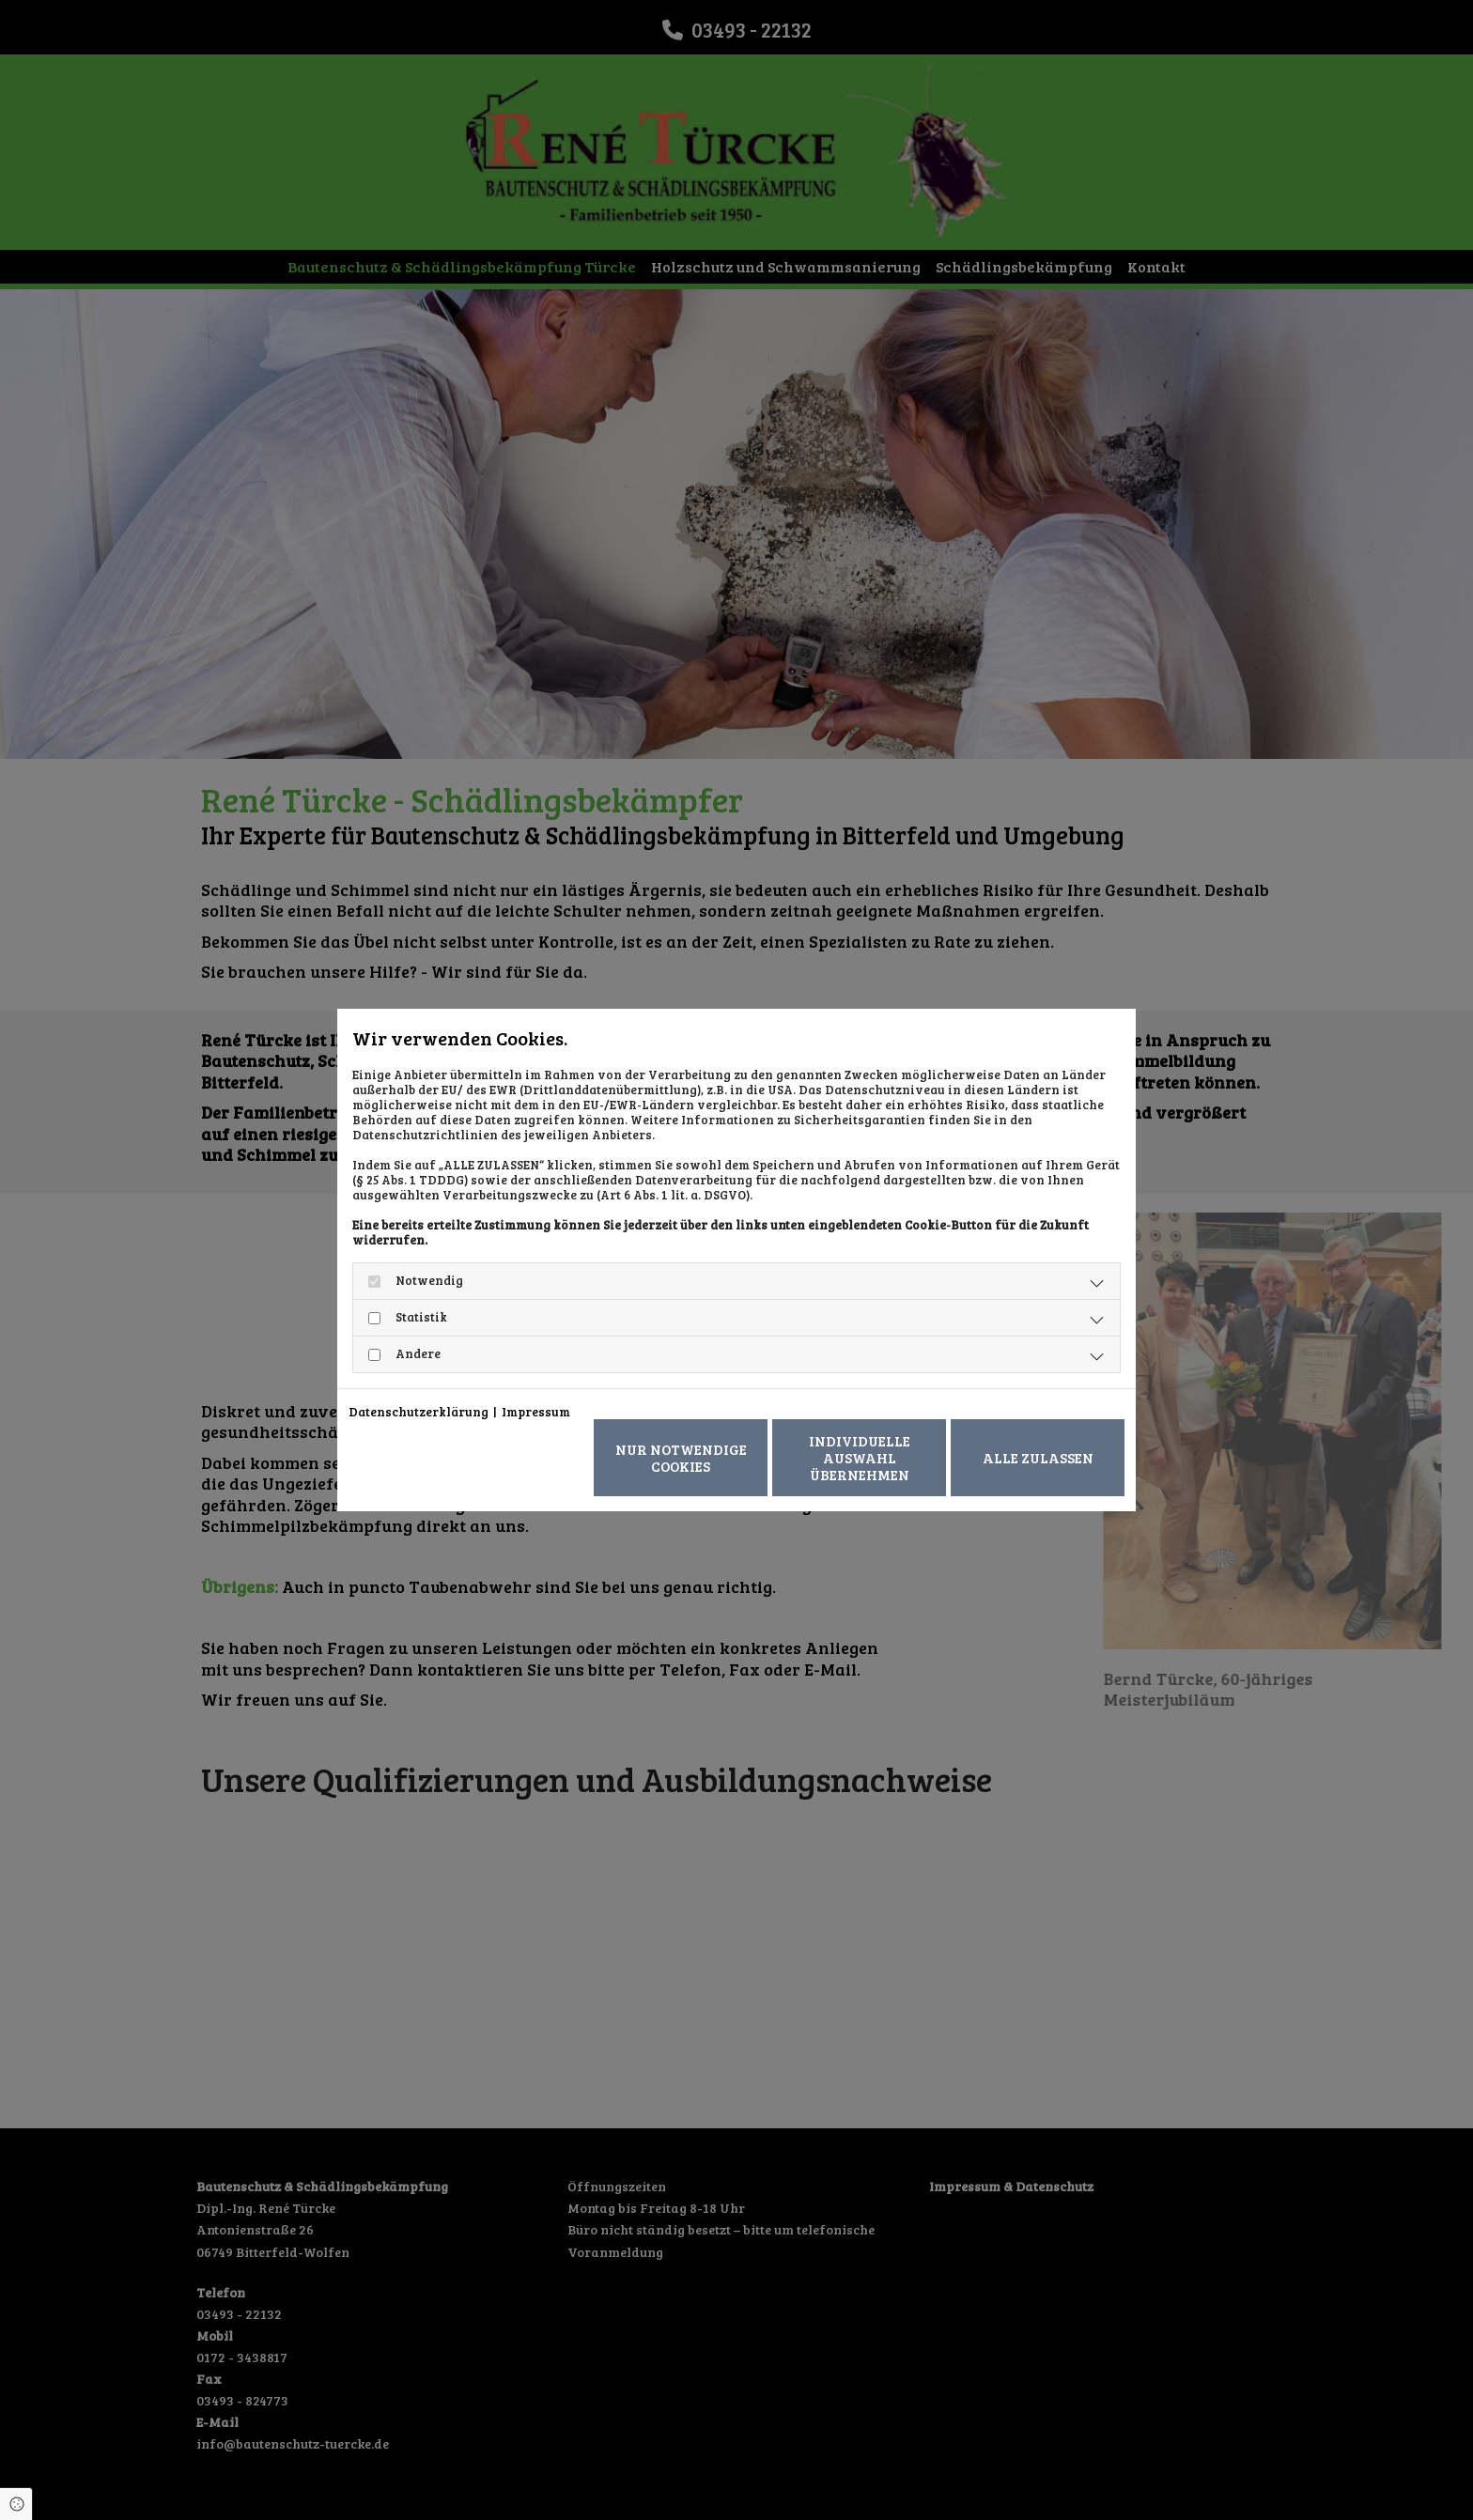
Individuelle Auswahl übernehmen (859, 1457)
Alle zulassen (1038, 1457)
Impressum (536, 1411)
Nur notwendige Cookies (681, 1458)
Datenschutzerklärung (418, 1411)
